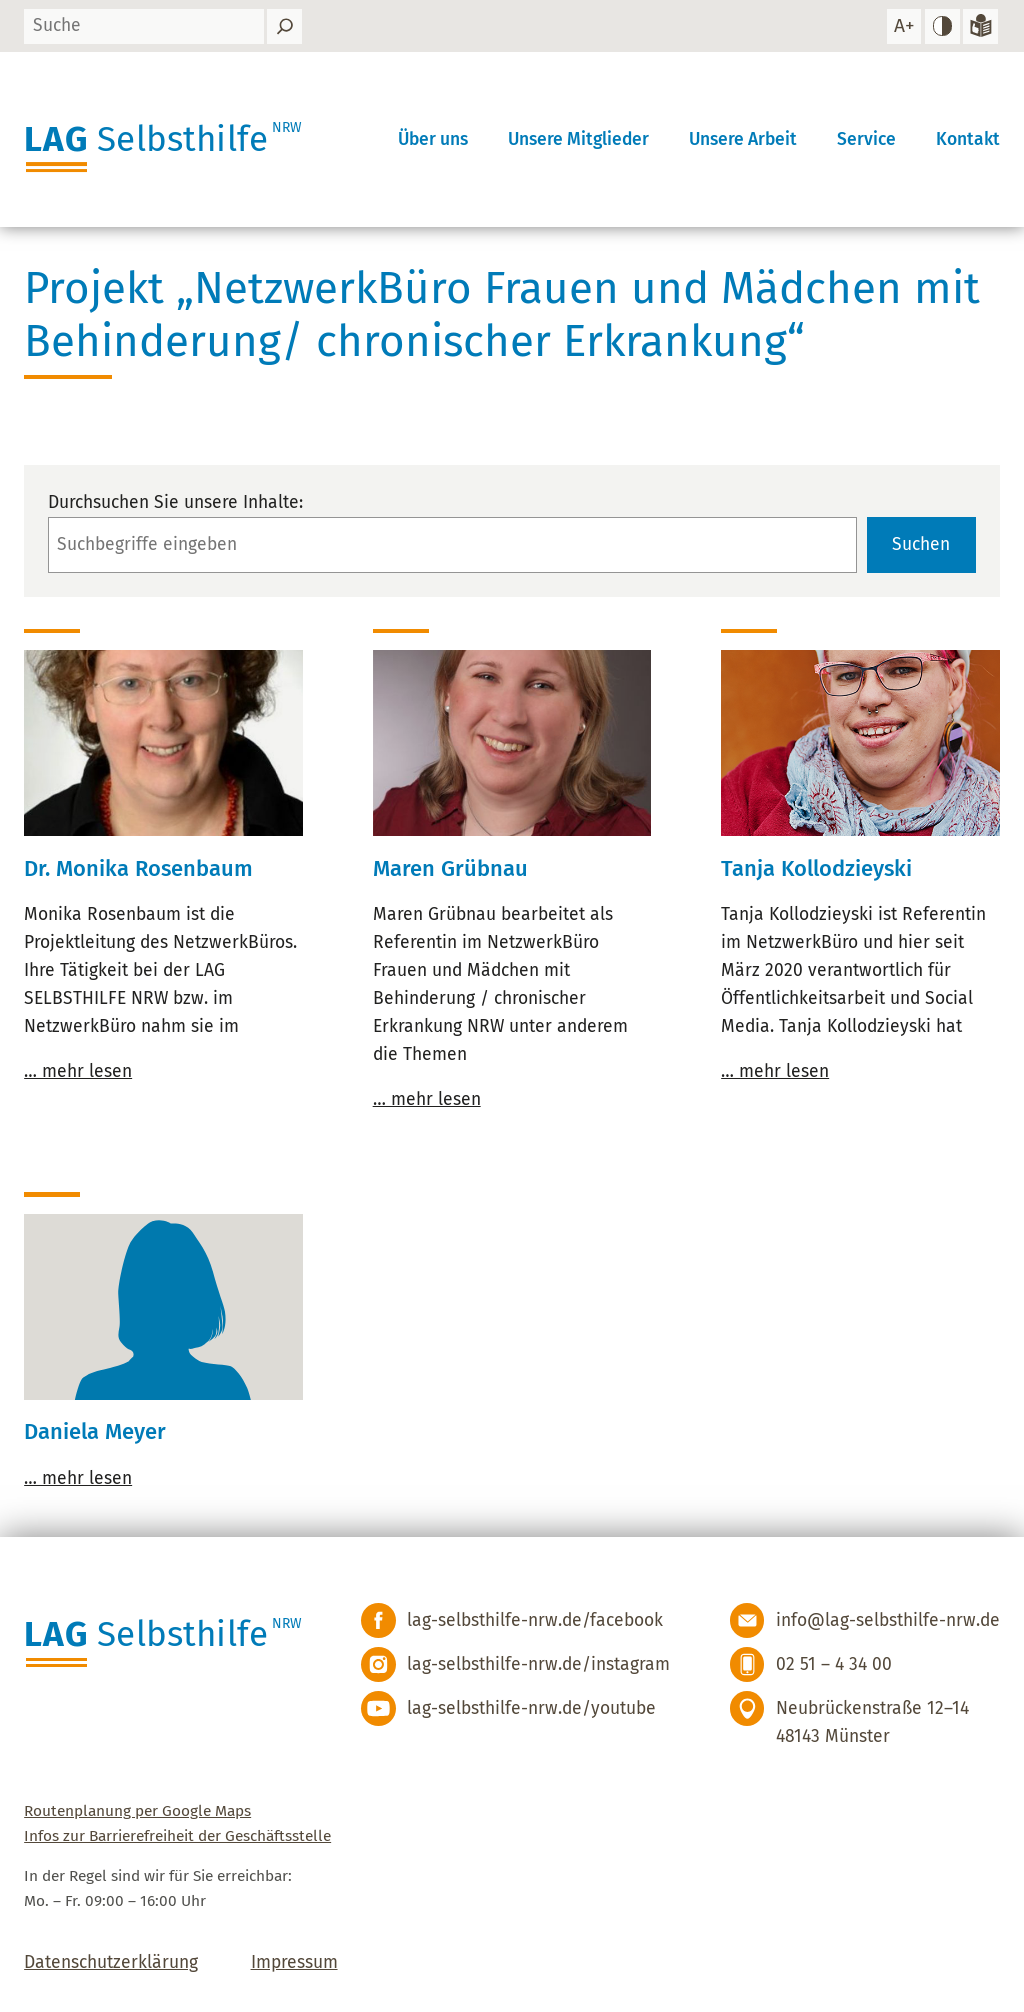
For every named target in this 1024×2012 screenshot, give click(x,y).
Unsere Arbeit (743, 139)
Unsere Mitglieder (578, 139)
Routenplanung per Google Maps (137, 1811)
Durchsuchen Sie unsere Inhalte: (175, 502)
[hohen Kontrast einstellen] (942, 26)
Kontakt (968, 139)
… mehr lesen (78, 1071)
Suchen (921, 544)
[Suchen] (284, 26)
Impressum (294, 1962)
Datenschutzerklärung (111, 1962)
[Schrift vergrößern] (903, 26)
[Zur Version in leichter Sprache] (980, 26)
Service (866, 139)
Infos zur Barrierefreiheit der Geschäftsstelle (177, 1836)
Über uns (433, 139)
